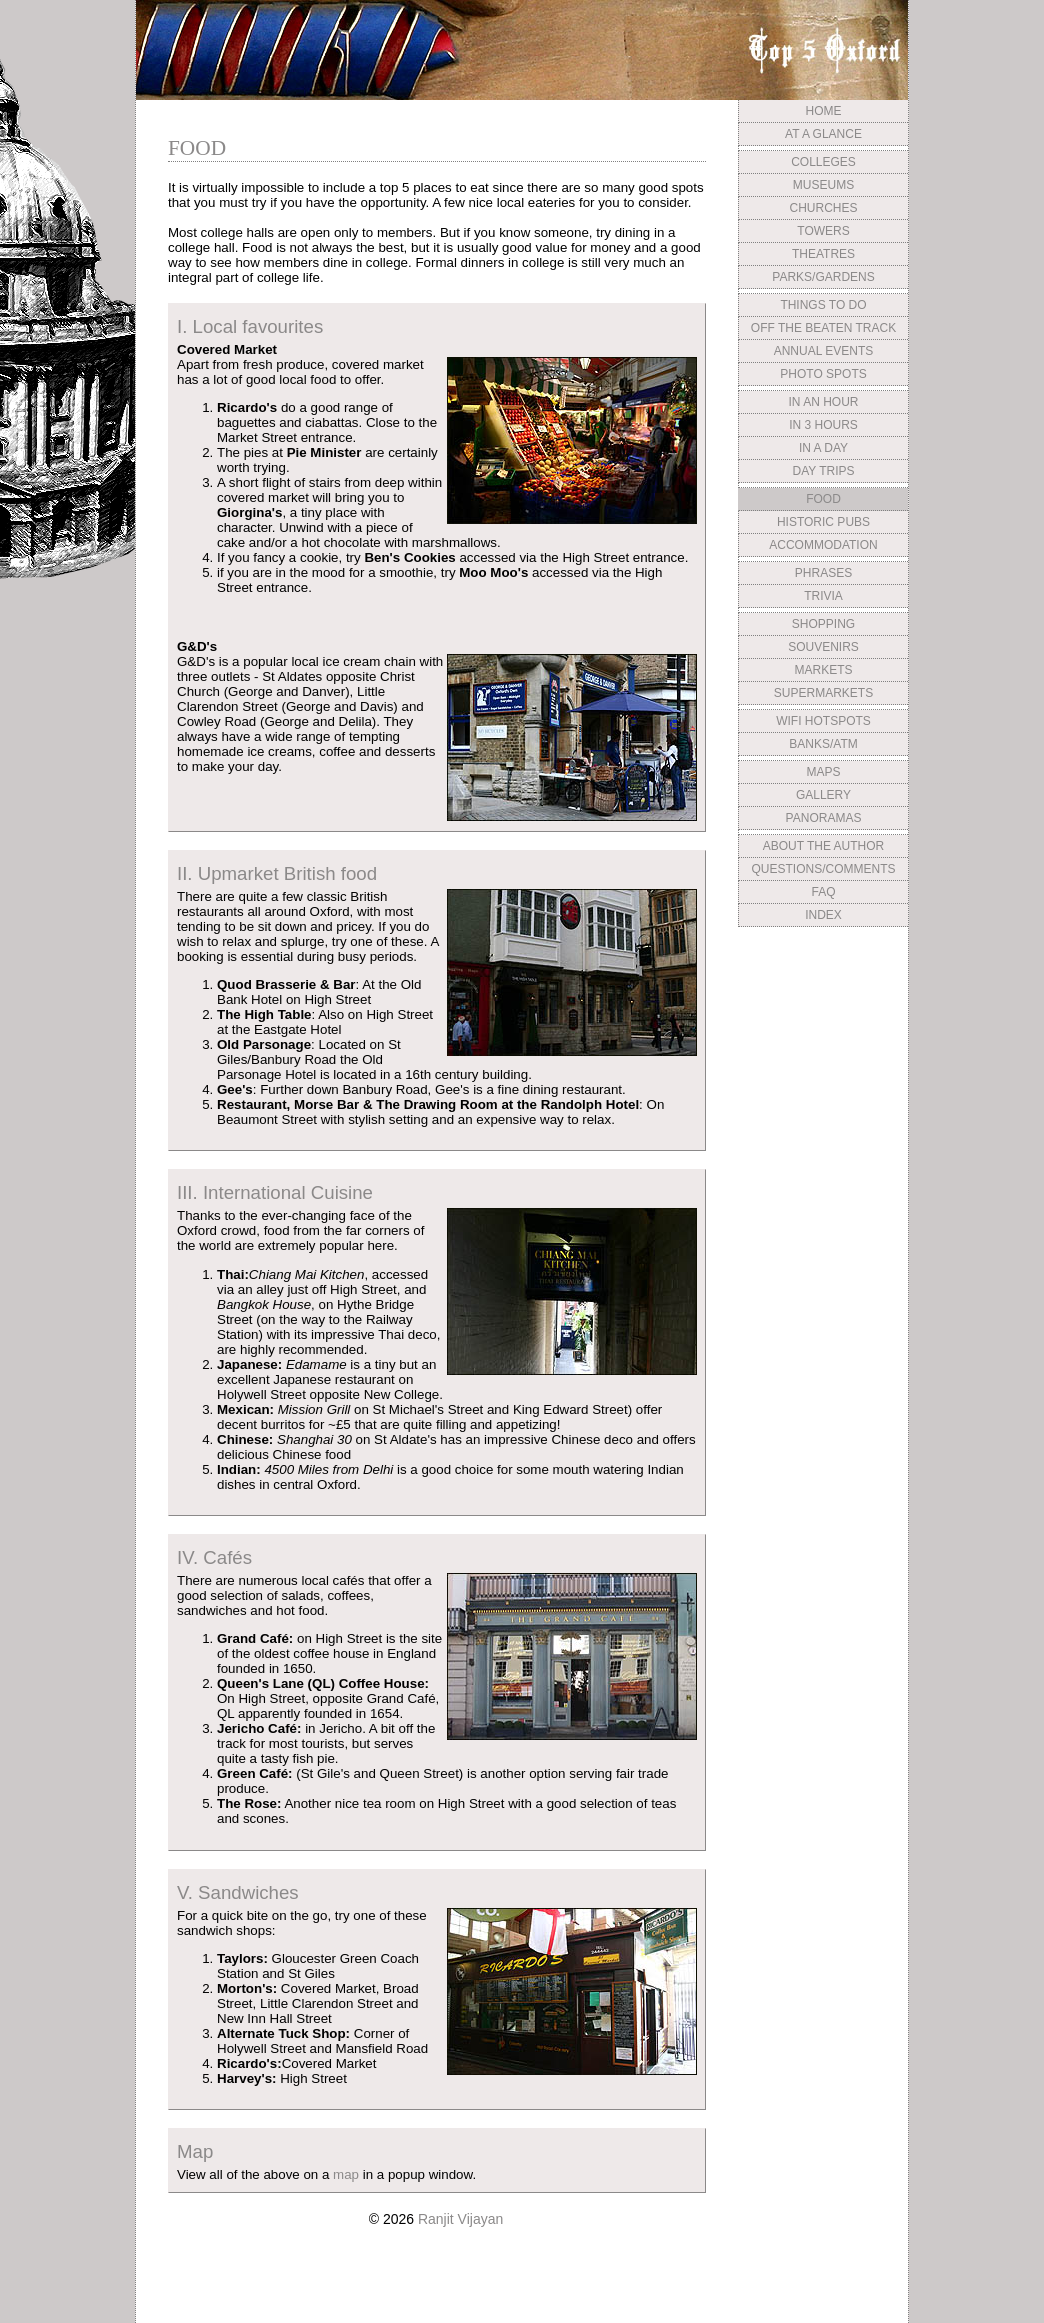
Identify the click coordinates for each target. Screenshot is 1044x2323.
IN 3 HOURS (823, 425)
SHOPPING (823, 624)
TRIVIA (823, 596)
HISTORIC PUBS (823, 522)
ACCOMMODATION (823, 545)
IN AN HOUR (823, 402)
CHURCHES (823, 208)
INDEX (823, 915)
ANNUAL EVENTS (824, 351)
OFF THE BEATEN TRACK (823, 328)
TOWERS (823, 231)
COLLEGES (823, 162)
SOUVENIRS (823, 647)
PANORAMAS (824, 818)
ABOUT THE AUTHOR (824, 846)
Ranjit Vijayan (460, 2219)
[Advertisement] (823, 1083)
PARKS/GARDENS (823, 277)
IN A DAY (823, 448)
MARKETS (823, 670)
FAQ (823, 892)
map (346, 2174)
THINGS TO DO (823, 305)
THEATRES (823, 254)
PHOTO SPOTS (823, 374)
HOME (824, 111)
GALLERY (823, 795)
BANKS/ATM (823, 744)
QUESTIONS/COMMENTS (823, 869)
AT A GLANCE (823, 134)
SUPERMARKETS (823, 693)
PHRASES (823, 573)
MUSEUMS (823, 185)
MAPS (823, 772)
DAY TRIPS (823, 471)
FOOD (823, 499)
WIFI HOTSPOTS (823, 721)
